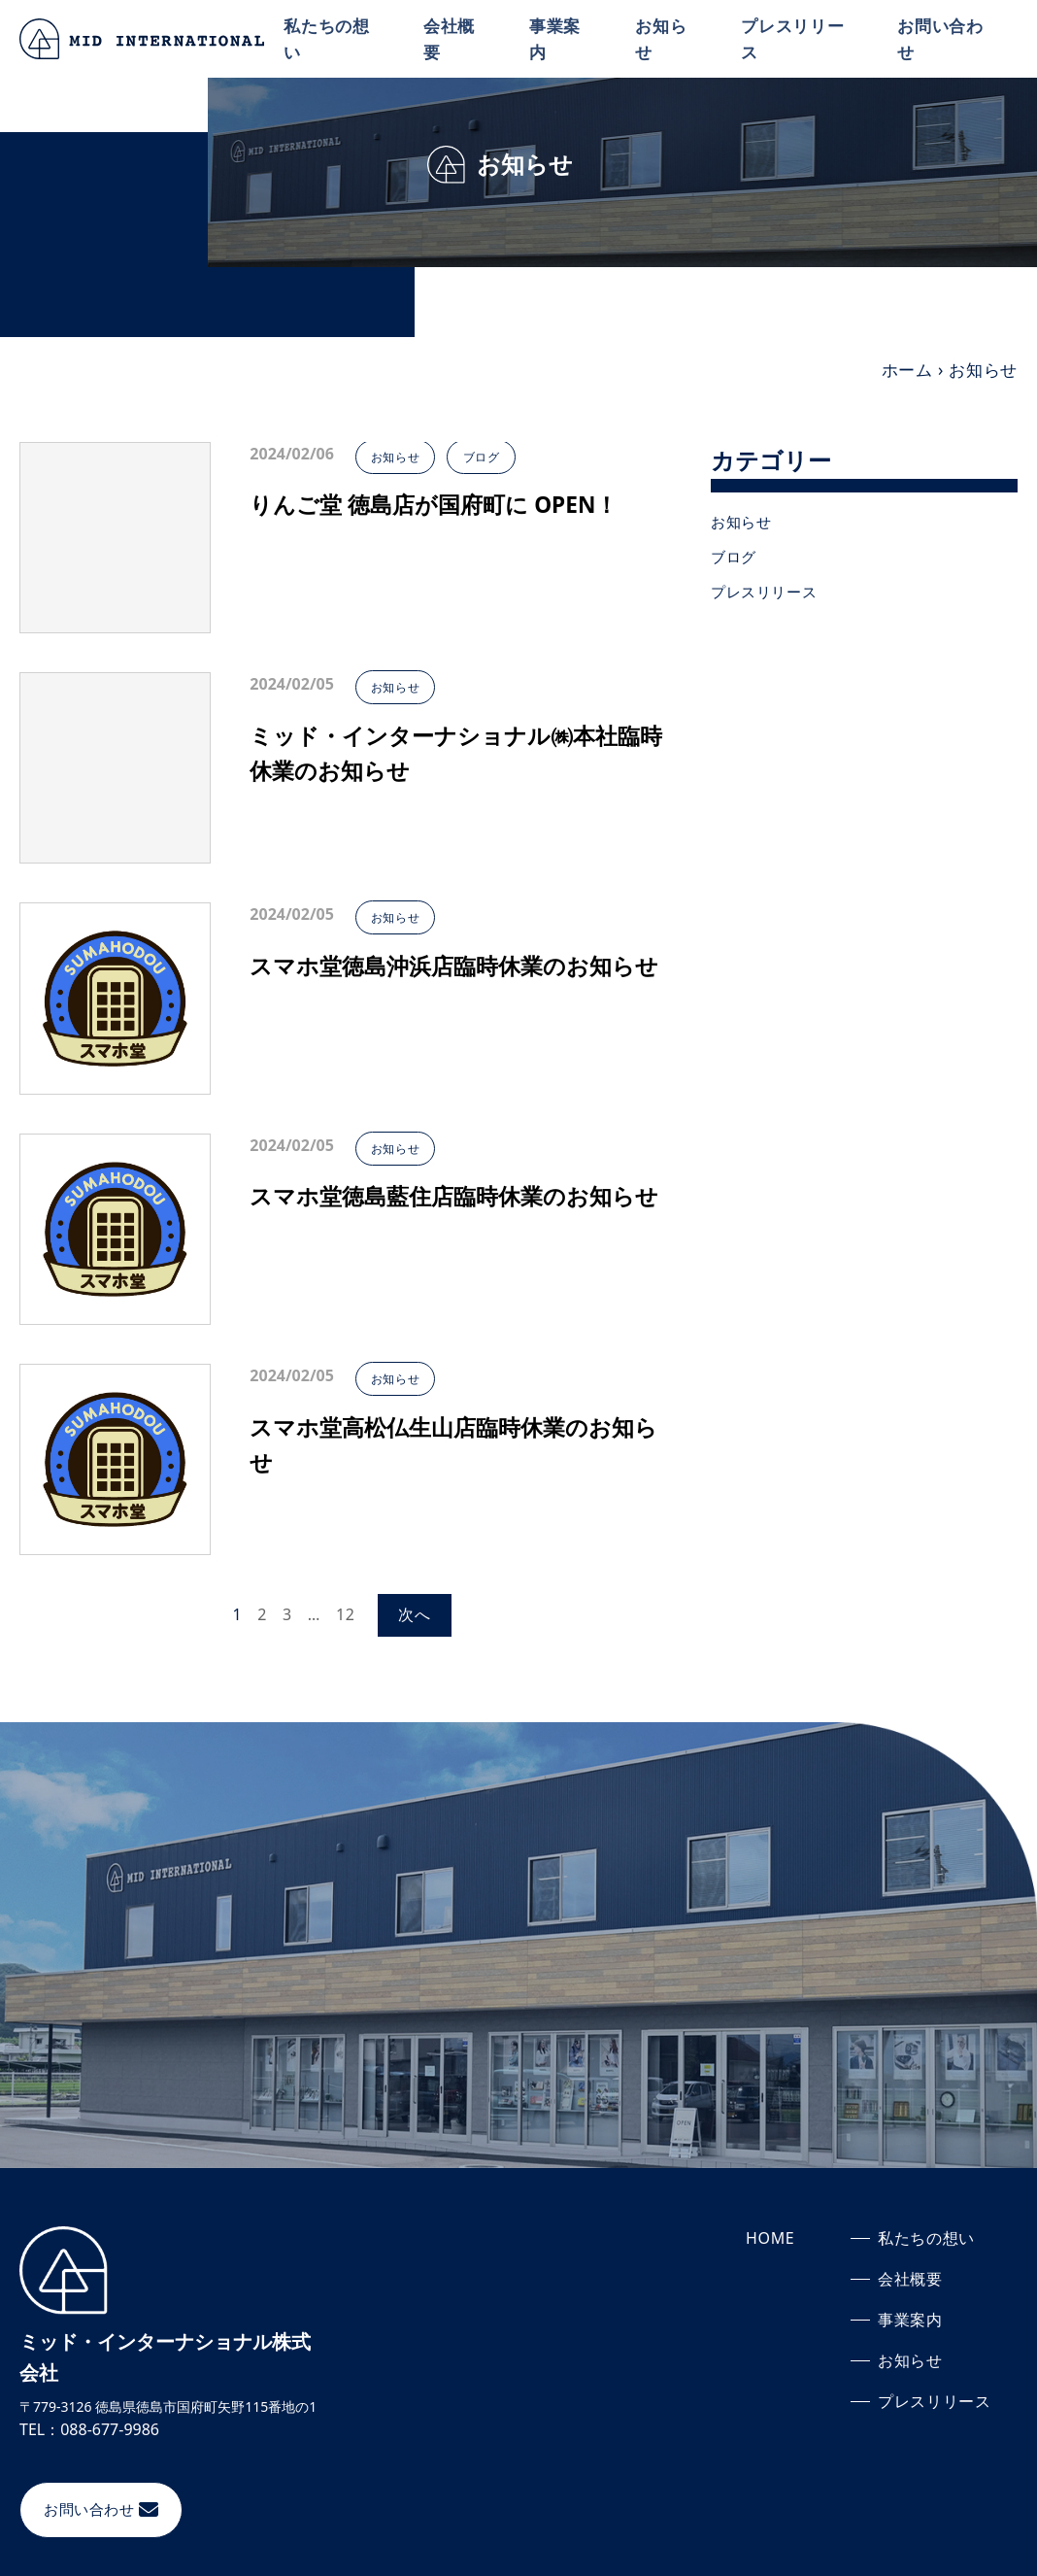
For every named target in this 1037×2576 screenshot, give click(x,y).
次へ (415, 1614)
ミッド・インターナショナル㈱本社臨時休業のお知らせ (453, 755)
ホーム (907, 369)
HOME (770, 2238)
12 (345, 1614)
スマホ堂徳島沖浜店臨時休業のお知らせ (451, 985)
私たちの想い (332, 38)
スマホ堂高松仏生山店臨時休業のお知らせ (450, 1446)
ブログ (495, 457)
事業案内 (559, 38)
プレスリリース (795, 38)
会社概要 (453, 38)
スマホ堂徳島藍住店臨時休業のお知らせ (451, 1215)
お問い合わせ (941, 38)
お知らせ (663, 38)
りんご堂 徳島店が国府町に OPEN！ (442, 506)
